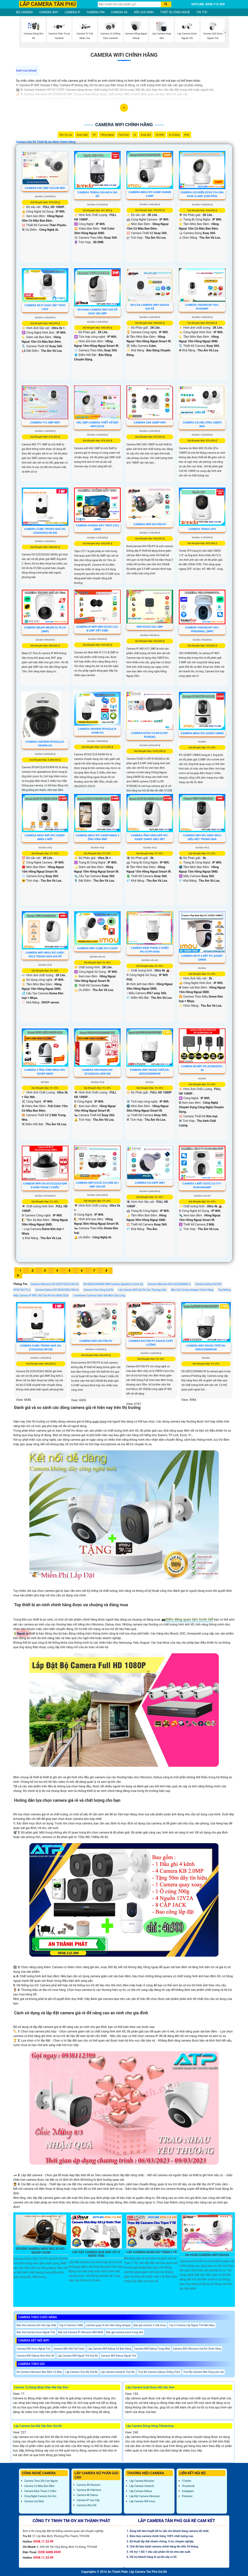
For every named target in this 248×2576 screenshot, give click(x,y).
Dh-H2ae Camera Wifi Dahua (207, 2255)
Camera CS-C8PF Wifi (150, 1182)
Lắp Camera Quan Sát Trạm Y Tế (152, 2252)
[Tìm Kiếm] (129, 4)
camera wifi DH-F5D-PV (149, 524)
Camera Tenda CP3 (202, 528)
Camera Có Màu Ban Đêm (39, 2485)
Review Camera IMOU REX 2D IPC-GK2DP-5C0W (41, 2250)
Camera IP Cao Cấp (88, 2500)
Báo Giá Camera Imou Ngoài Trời (36, 2332)
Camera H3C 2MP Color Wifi (45, 187)
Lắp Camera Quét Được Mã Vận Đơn (150, 2387)
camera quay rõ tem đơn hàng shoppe (108, 2325)
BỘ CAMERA (24, 12)
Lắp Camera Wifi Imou (142, 2501)
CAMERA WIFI (48, 12)
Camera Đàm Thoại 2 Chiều (40, 2491)
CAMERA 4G (119, 12)
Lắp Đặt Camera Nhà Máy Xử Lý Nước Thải (96, 2254)
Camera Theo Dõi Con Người (41, 2480)
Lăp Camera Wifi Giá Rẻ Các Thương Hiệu (142, 1289)
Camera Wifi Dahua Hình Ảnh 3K (35, 2355)
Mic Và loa (66, 134)
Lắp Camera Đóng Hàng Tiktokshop (150, 2426)
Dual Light (82, 134)
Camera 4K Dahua (87, 2495)
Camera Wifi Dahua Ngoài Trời (118, 2355)
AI (135, 134)
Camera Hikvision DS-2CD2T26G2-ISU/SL (55, 1284)
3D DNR (160, 134)
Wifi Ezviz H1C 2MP (150, 626)
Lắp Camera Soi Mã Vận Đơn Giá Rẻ (38, 2426)
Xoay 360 (146, 134)
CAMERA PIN (95, 12)
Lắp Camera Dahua (140, 2491)
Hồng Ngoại (107, 134)
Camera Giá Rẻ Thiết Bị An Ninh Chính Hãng (46, 142)
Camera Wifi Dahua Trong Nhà (152, 2348)
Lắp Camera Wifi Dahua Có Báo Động (109, 2348)
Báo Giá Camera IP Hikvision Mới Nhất (80, 2332)
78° (94, 134)
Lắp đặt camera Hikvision (144, 2496)
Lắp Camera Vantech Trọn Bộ (118, 2371)
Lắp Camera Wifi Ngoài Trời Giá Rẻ (77, 2355)
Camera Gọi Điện (34, 2501)
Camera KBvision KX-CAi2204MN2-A (169, 1284)
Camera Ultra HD (86, 2505)
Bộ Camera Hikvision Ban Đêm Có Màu (39, 2371)
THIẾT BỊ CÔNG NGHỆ (175, 12)
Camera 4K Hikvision (89, 2489)
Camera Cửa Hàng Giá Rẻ (98, 1289)
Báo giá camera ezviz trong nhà (124, 2332)
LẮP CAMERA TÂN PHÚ (48, 4)
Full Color (124, 134)
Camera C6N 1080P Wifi (150, 422)
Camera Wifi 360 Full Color (69, 2348)
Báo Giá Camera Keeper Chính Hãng (192, 1289)
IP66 (186, 134)
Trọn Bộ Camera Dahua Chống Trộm (159, 2371)
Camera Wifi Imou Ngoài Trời (33, 2348)
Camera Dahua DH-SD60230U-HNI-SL (57, 1289)
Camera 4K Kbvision (88, 2484)
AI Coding (174, 134)
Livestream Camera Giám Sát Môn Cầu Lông (99, 1295)
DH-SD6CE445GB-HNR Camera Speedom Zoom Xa (113, 1284)
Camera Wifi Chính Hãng (123, 55)
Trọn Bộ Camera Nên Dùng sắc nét (203, 2371)
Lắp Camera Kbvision (141, 2480)
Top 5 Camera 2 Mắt (71, 2325)
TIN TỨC (202, 12)
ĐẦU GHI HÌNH (144, 12)
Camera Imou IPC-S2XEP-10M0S (202, 733)
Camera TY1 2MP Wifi (45, 422)
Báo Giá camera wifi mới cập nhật (36, 2325)
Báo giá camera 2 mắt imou (150, 2325)
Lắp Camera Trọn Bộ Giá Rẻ (81, 2371)
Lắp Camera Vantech (141, 2485)
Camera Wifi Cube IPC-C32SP (97, 948)
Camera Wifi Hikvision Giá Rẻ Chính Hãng (197, 2348)
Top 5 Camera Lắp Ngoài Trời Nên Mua (191, 2325)
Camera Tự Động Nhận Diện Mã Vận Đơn (41, 2387)
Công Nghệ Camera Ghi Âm (40, 2496)
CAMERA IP (72, 12)
